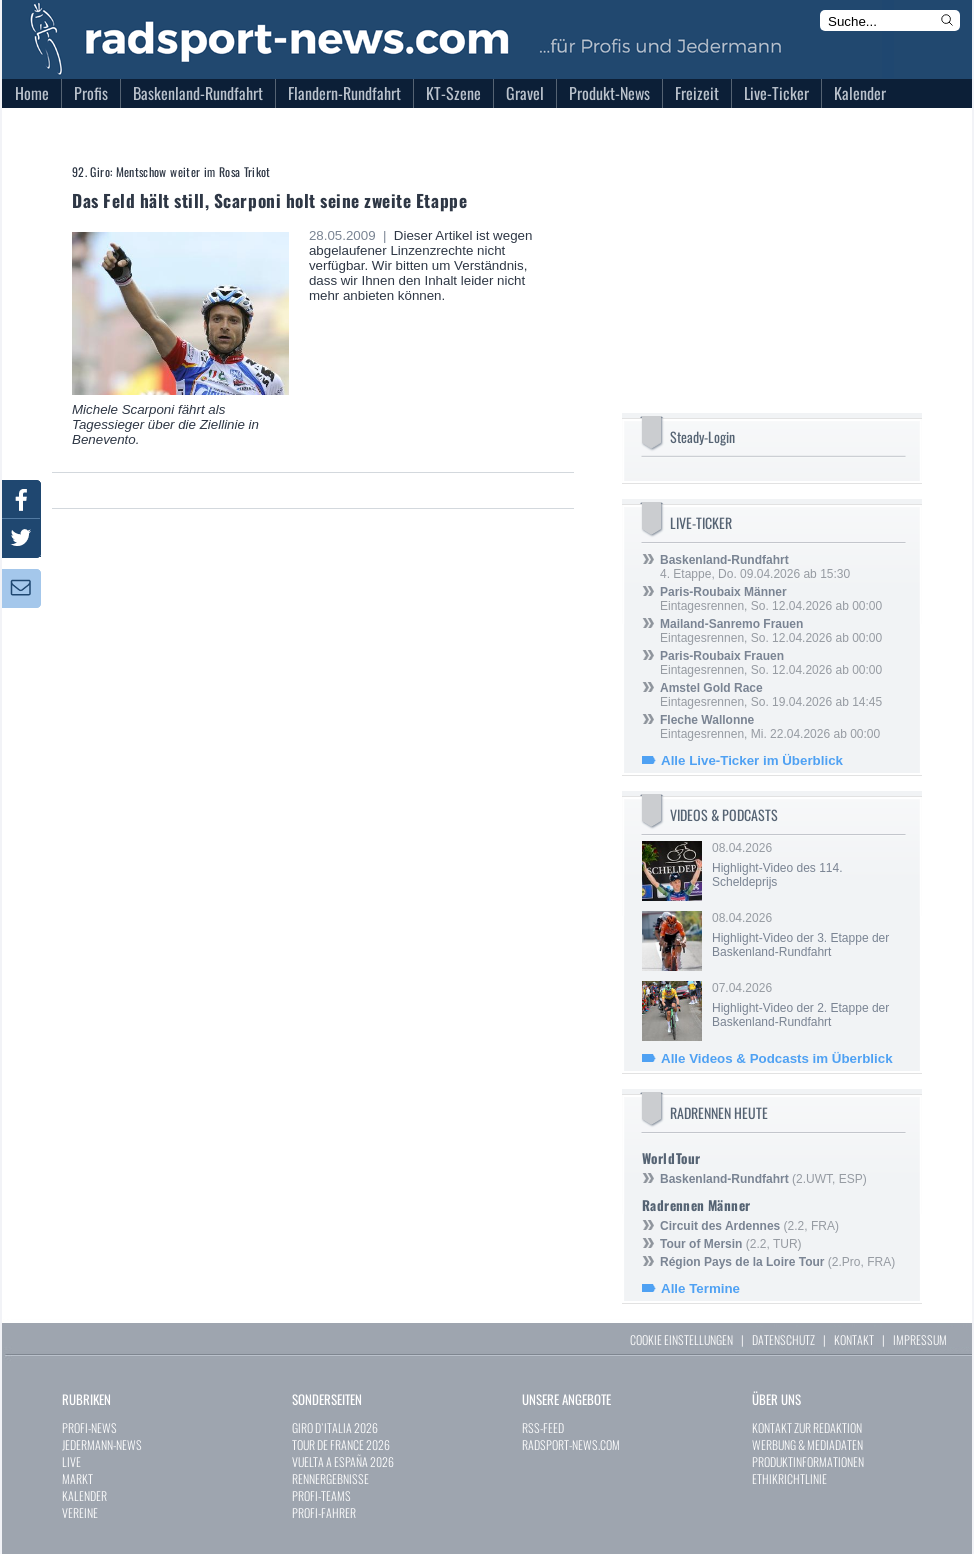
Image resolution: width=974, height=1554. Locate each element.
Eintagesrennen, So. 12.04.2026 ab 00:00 (771, 599)
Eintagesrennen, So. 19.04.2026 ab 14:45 (771, 695)
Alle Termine (700, 1288)
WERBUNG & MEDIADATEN (807, 1444)
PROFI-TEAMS (321, 1495)
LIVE (71, 1461)
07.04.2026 (807, 1005)
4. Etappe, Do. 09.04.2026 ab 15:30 (755, 567)
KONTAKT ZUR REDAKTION (807, 1427)
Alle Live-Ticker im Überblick (752, 760)
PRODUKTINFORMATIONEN (808, 1461)
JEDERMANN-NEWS (102, 1444)
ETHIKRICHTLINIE (789, 1478)
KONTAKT (854, 1339)
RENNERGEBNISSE (330, 1478)
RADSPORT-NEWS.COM (571, 1444)
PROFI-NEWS (89, 1427)
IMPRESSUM (920, 1339)
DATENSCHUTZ (783, 1339)
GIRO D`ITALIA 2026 (335, 1427)
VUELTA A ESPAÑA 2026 (343, 1461)
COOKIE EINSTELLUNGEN (681, 1339)
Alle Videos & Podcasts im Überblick (777, 1058)
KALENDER (84, 1495)
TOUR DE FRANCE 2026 (341, 1444)
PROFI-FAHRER (324, 1512)
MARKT (77, 1478)
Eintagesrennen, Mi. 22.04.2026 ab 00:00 (770, 727)
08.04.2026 (807, 865)
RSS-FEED (543, 1427)
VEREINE (80, 1512)
